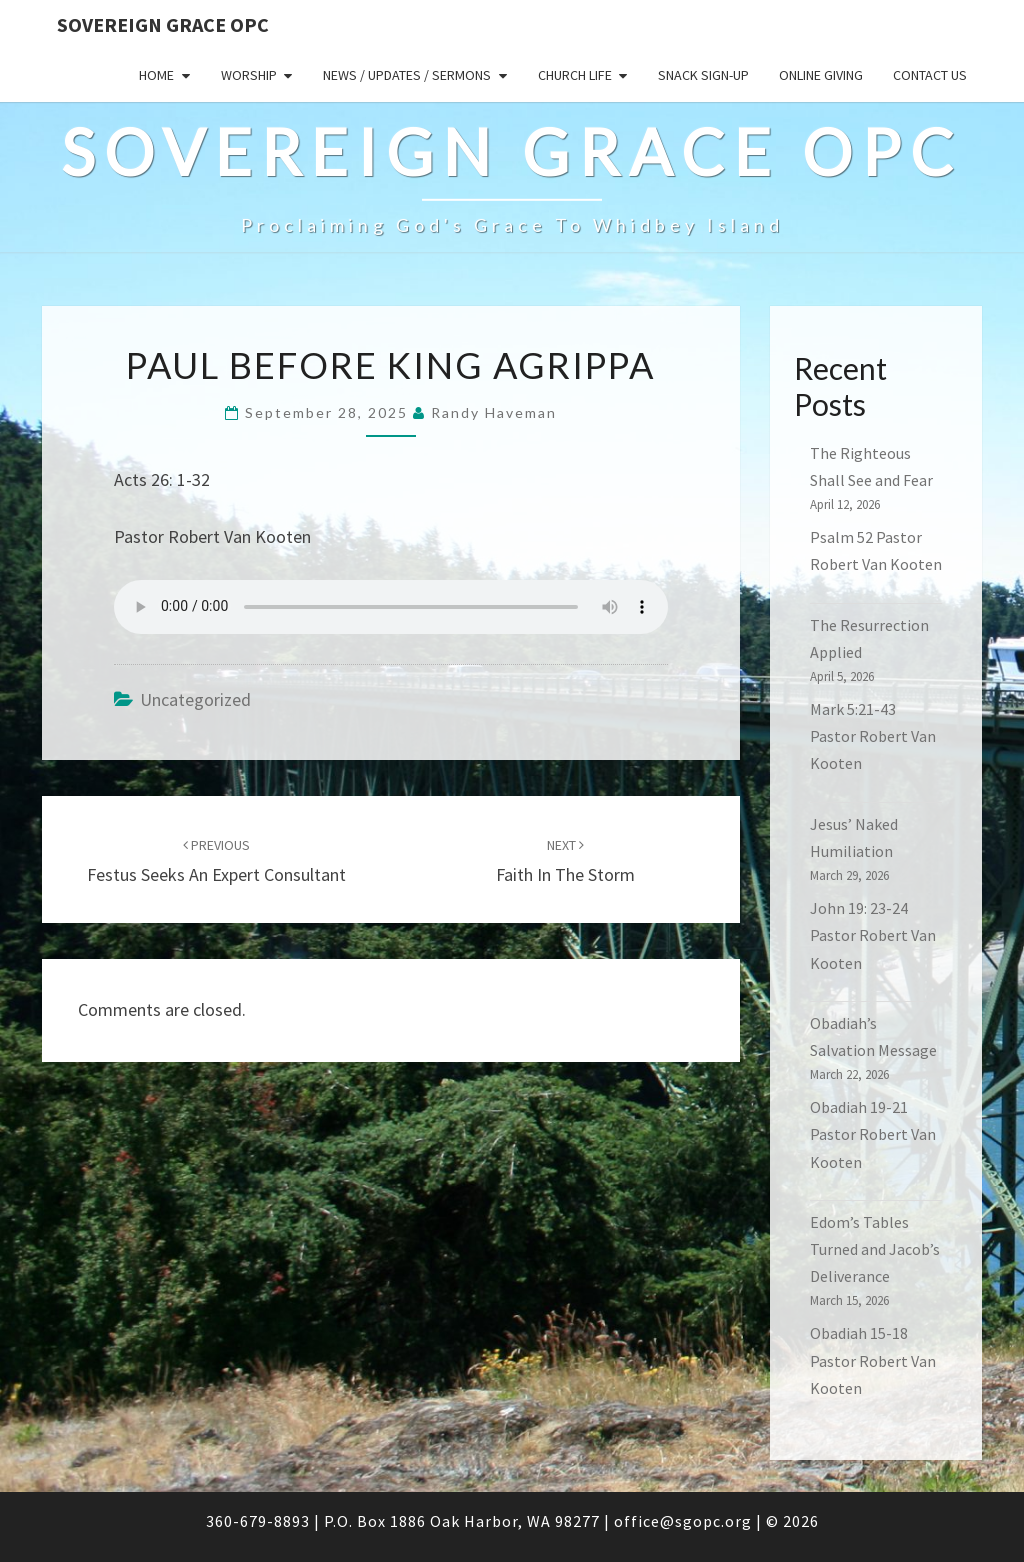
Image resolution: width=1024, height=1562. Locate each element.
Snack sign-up (703, 75)
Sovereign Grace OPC (163, 24)
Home (156, 75)
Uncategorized (195, 699)
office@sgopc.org (683, 1521)
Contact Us (930, 75)
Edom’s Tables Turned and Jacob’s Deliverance (875, 1249)
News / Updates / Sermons (407, 75)
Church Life (575, 75)
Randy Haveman (494, 412)
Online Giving (821, 75)
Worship (249, 75)
